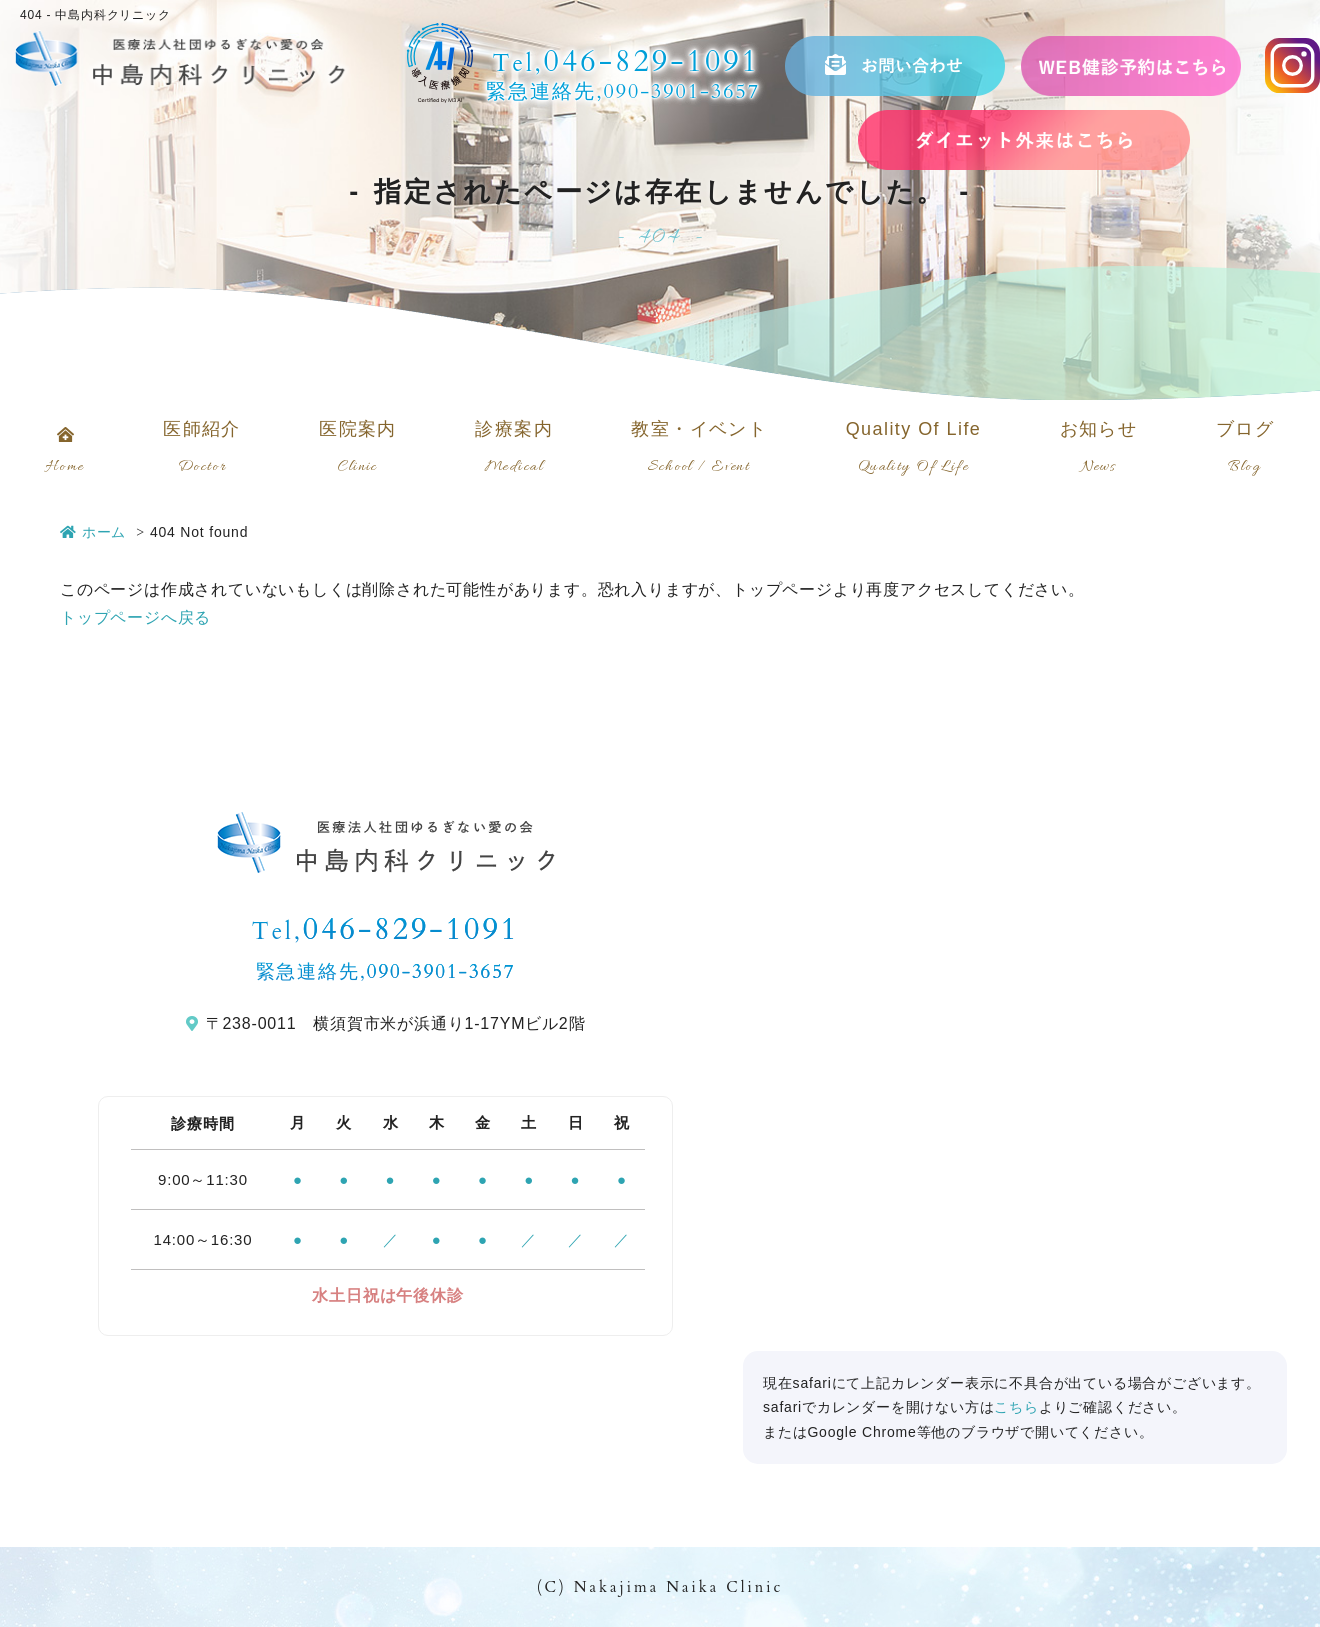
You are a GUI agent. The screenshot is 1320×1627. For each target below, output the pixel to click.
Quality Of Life (914, 452)
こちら (1016, 1407)
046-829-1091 (652, 61)
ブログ (1245, 452)
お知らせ (1099, 452)
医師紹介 (202, 452)
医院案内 (358, 452)
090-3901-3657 (681, 91)
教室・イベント (699, 452)
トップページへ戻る (135, 617)
